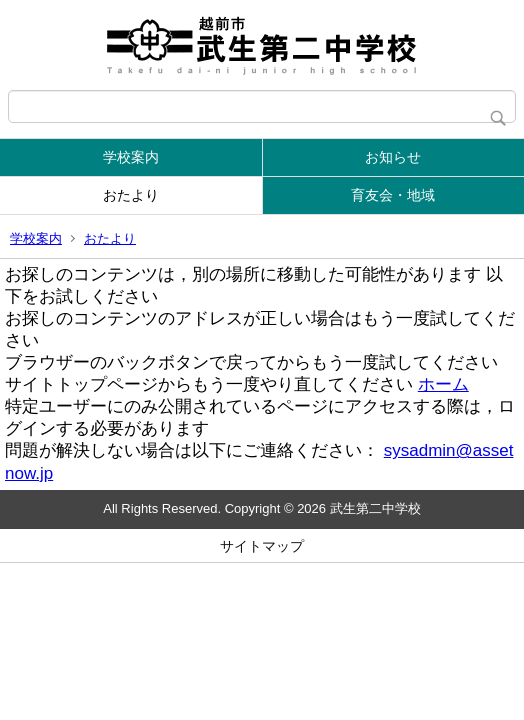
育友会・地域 (393, 195)
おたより (131, 195)
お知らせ (393, 157)
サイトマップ (262, 546)
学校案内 (131, 157)
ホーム (443, 384)
